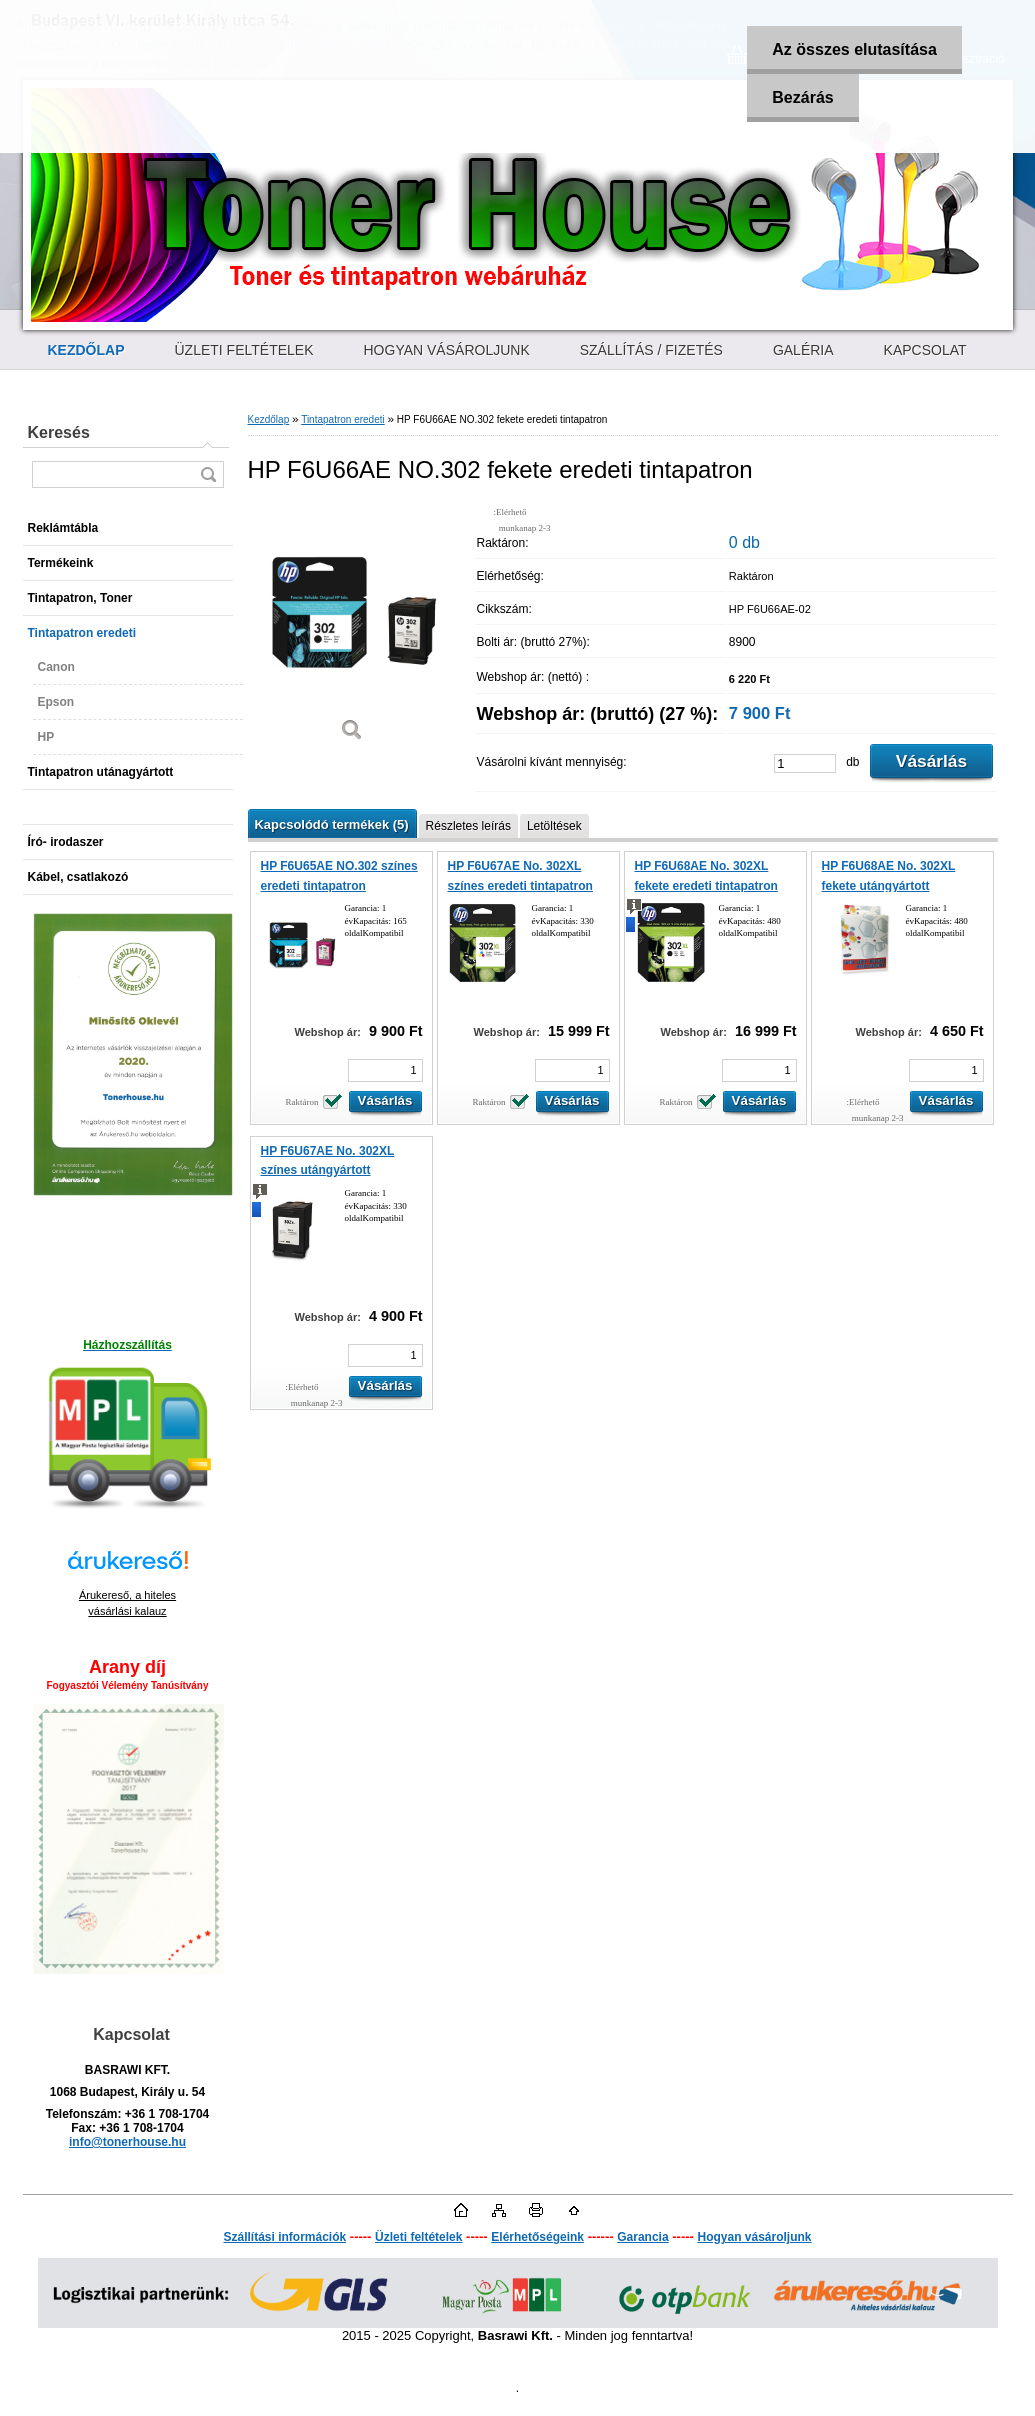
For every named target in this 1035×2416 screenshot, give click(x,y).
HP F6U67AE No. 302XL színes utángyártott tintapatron (328, 1170)
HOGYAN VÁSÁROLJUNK (447, 350)
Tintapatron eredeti (343, 419)
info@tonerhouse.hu (127, 2142)
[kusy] (805, 763)
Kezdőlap (269, 419)
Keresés (59, 432)
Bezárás (802, 97)
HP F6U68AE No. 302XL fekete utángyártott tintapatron (889, 885)
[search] (208, 474)
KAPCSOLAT (925, 350)
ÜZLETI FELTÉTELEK (244, 350)
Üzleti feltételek (418, 2237)
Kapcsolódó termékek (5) (332, 824)
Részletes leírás (468, 826)
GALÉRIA (803, 350)
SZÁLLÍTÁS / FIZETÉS (651, 350)
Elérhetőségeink (537, 2237)
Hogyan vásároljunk (754, 2237)
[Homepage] (86, 350)
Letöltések (554, 826)
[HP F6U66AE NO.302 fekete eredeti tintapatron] (353, 629)
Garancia (642, 2237)
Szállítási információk (284, 2237)
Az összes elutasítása (854, 49)
